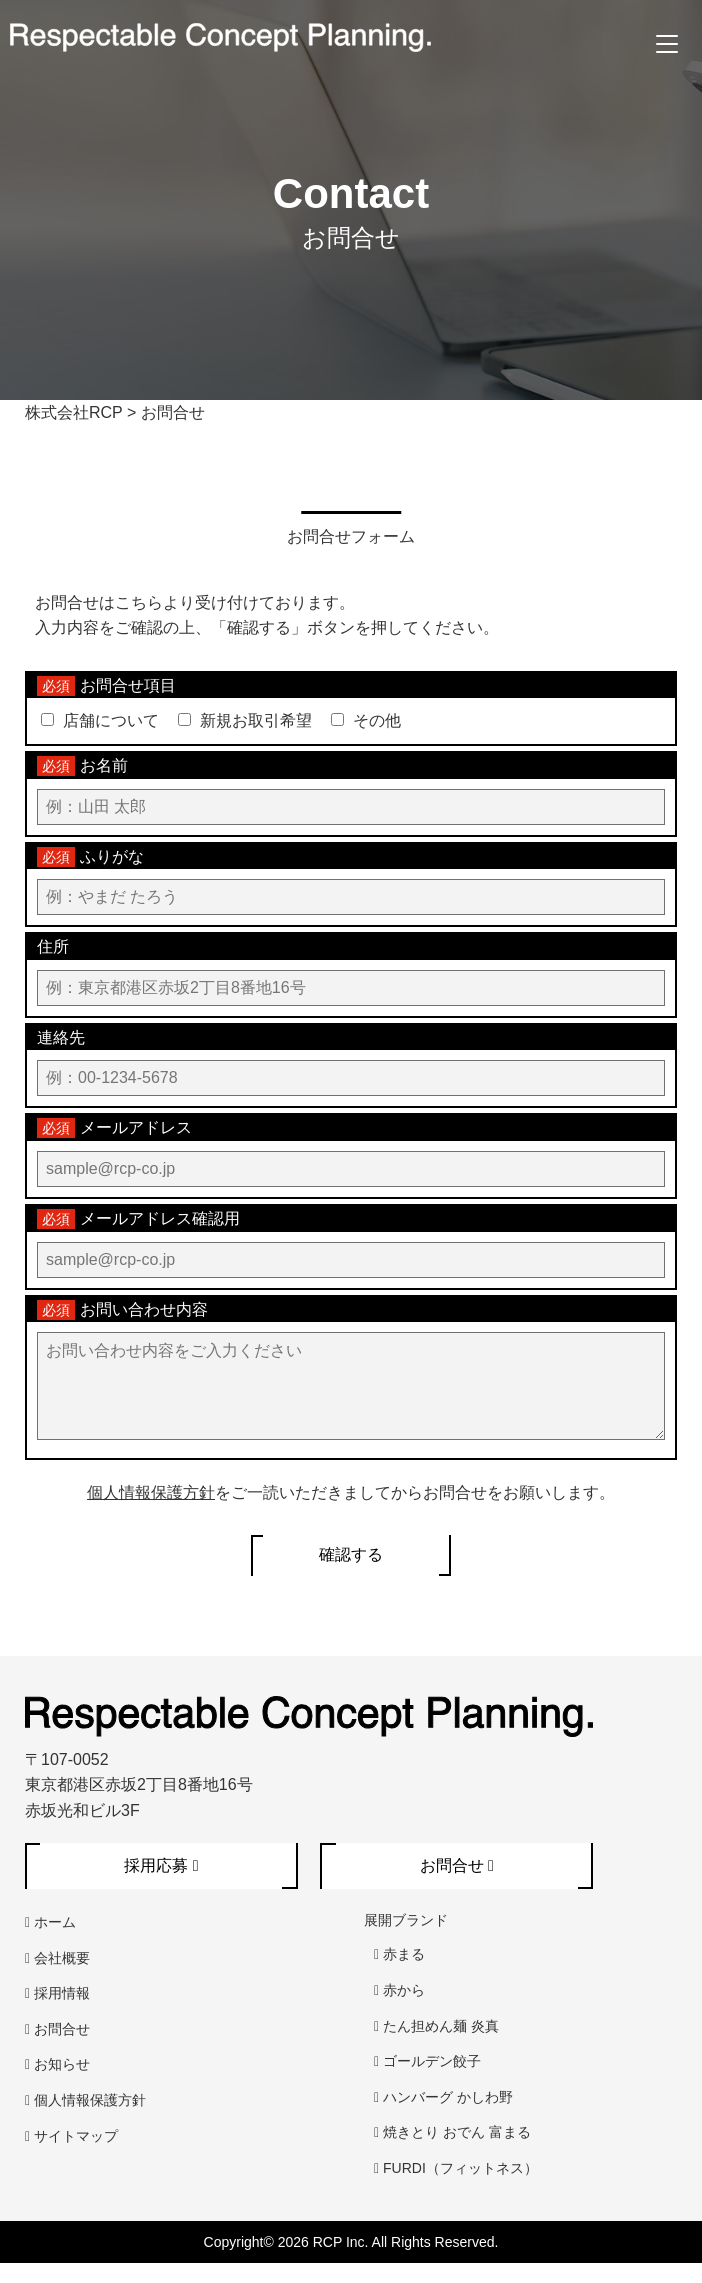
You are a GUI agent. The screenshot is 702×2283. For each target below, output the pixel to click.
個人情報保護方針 (151, 1512)
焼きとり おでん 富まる (452, 2152)
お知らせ (57, 2084)
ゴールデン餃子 (427, 2081)
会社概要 (57, 1978)
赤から (399, 2010)
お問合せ (57, 2049)
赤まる (399, 1974)
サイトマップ (71, 2156)
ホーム (50, 1942)
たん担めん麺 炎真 (436, 2046)
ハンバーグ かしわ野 (443, 2117)
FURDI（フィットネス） (456, 2188)
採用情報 (57, 2013)
